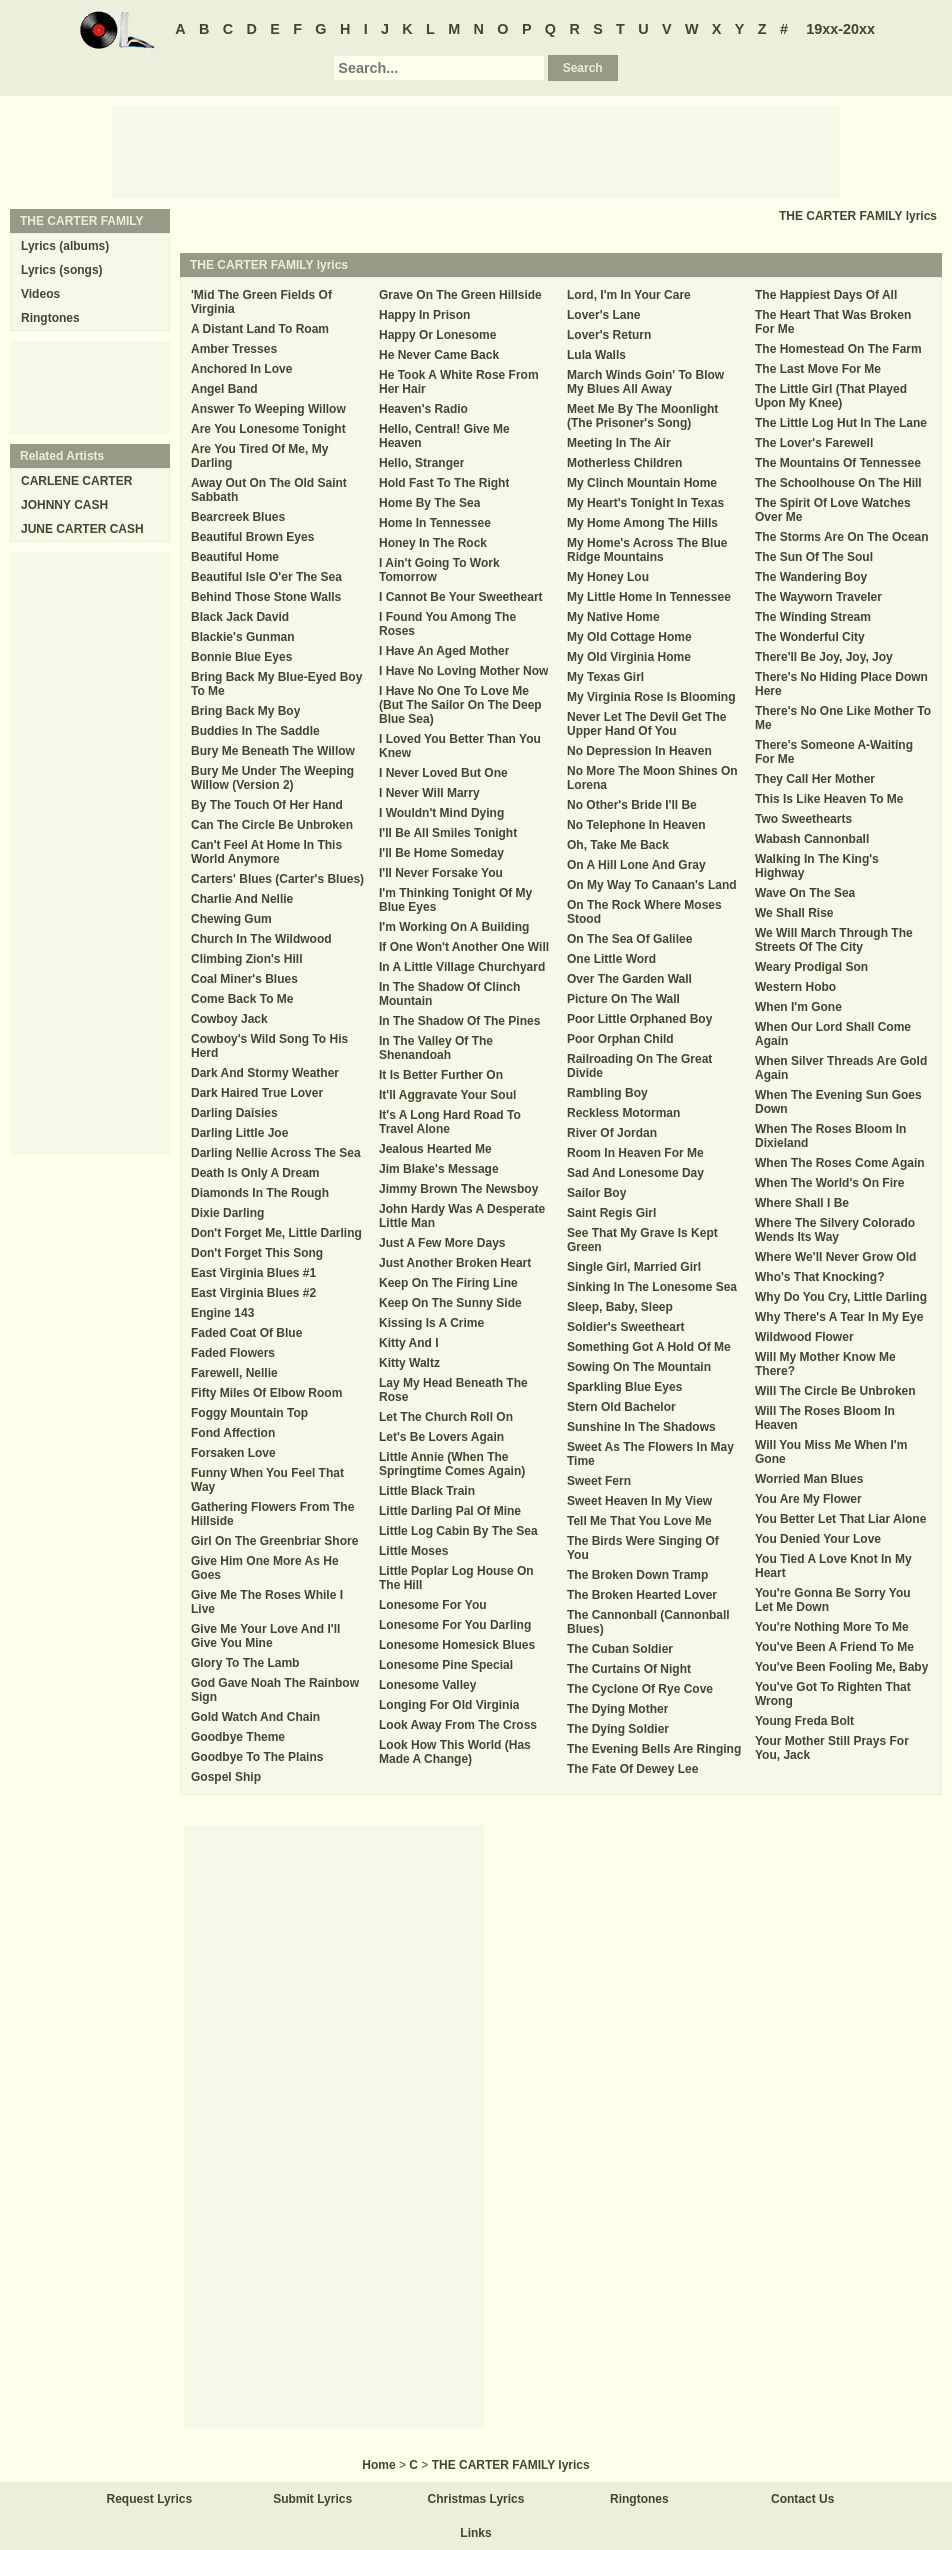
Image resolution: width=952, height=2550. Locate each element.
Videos (40, 294)
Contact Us (802, 2499)
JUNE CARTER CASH (82, 529)
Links (475, 2533)
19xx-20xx (840, 29)
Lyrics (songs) (62, 270)
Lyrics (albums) (65, 246)
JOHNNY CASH (64, 505)
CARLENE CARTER (76, 481)
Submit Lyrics (312, 2499)
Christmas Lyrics (476, 2499)
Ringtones (50, 318)
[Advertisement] (476, 151)
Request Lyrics (150, 2499)
